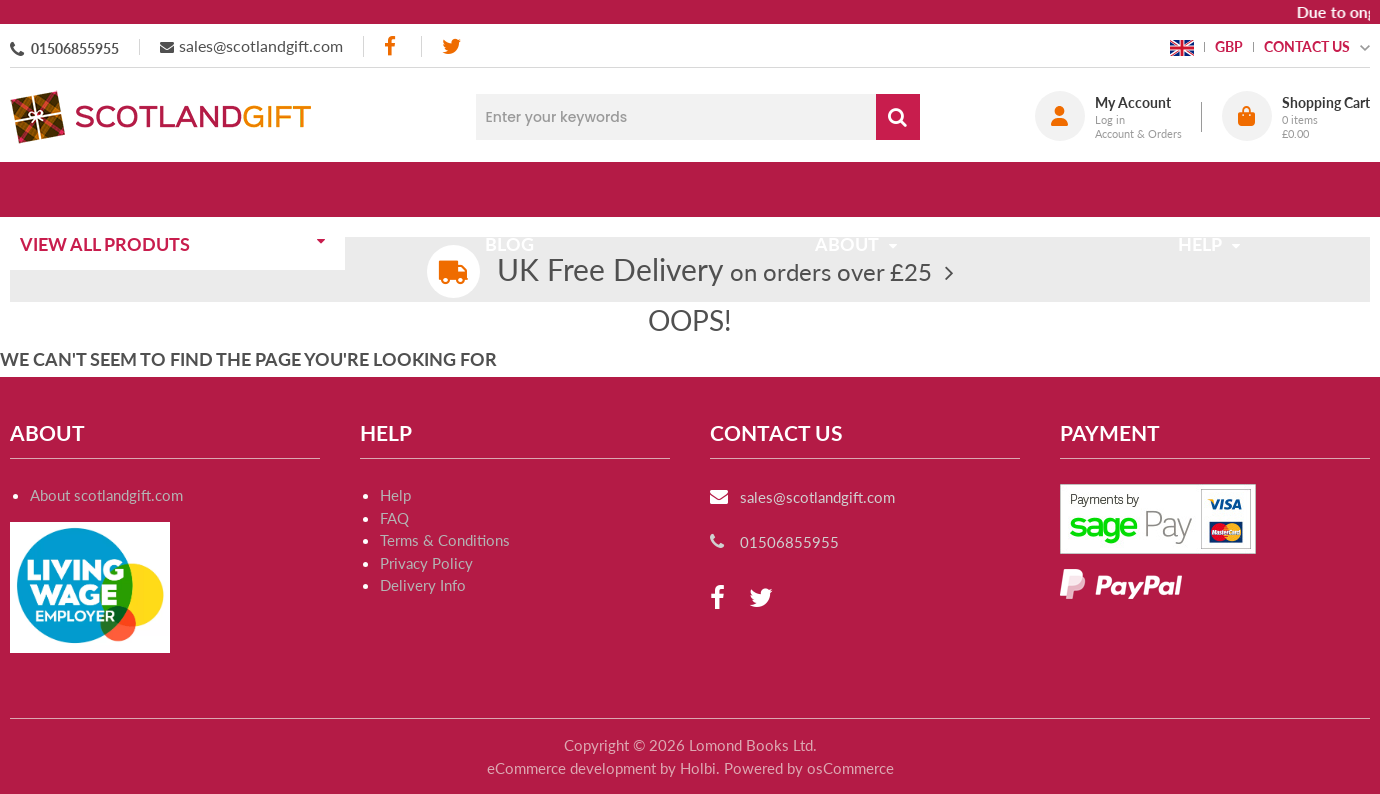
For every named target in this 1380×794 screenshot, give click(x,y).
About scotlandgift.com (106, 495)
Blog (516, 189)
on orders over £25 (714, 271)
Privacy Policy (426, 563)
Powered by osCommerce (809, 768)
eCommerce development (571, 768)
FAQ (394, 518)
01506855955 (75, 48)
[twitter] (451, 46)
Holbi (698, 768)
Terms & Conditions (445, 540)
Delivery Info (423, 585)
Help (395, 495)
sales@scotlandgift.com (261, 45)
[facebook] (392, 46)
